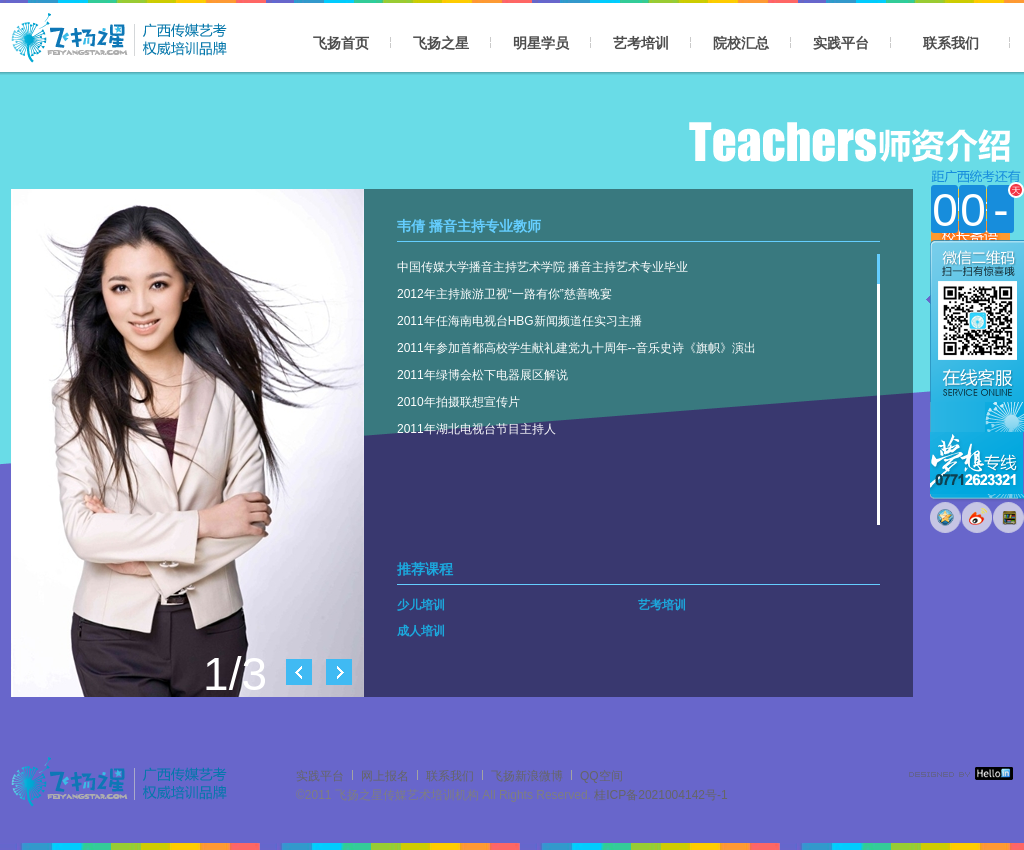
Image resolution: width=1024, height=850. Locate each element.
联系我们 (951, 43)
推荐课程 (425, 569)
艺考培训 (641, 43)
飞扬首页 (341, 43)
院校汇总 (741, 43)
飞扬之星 (441, 43)
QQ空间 (601, 776)
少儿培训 (421, 605)
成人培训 (421, 631)
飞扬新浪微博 (527, 776)
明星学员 (541, 43)
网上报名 (385, 776)
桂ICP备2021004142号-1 (660, 795)
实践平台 (841, 43)
